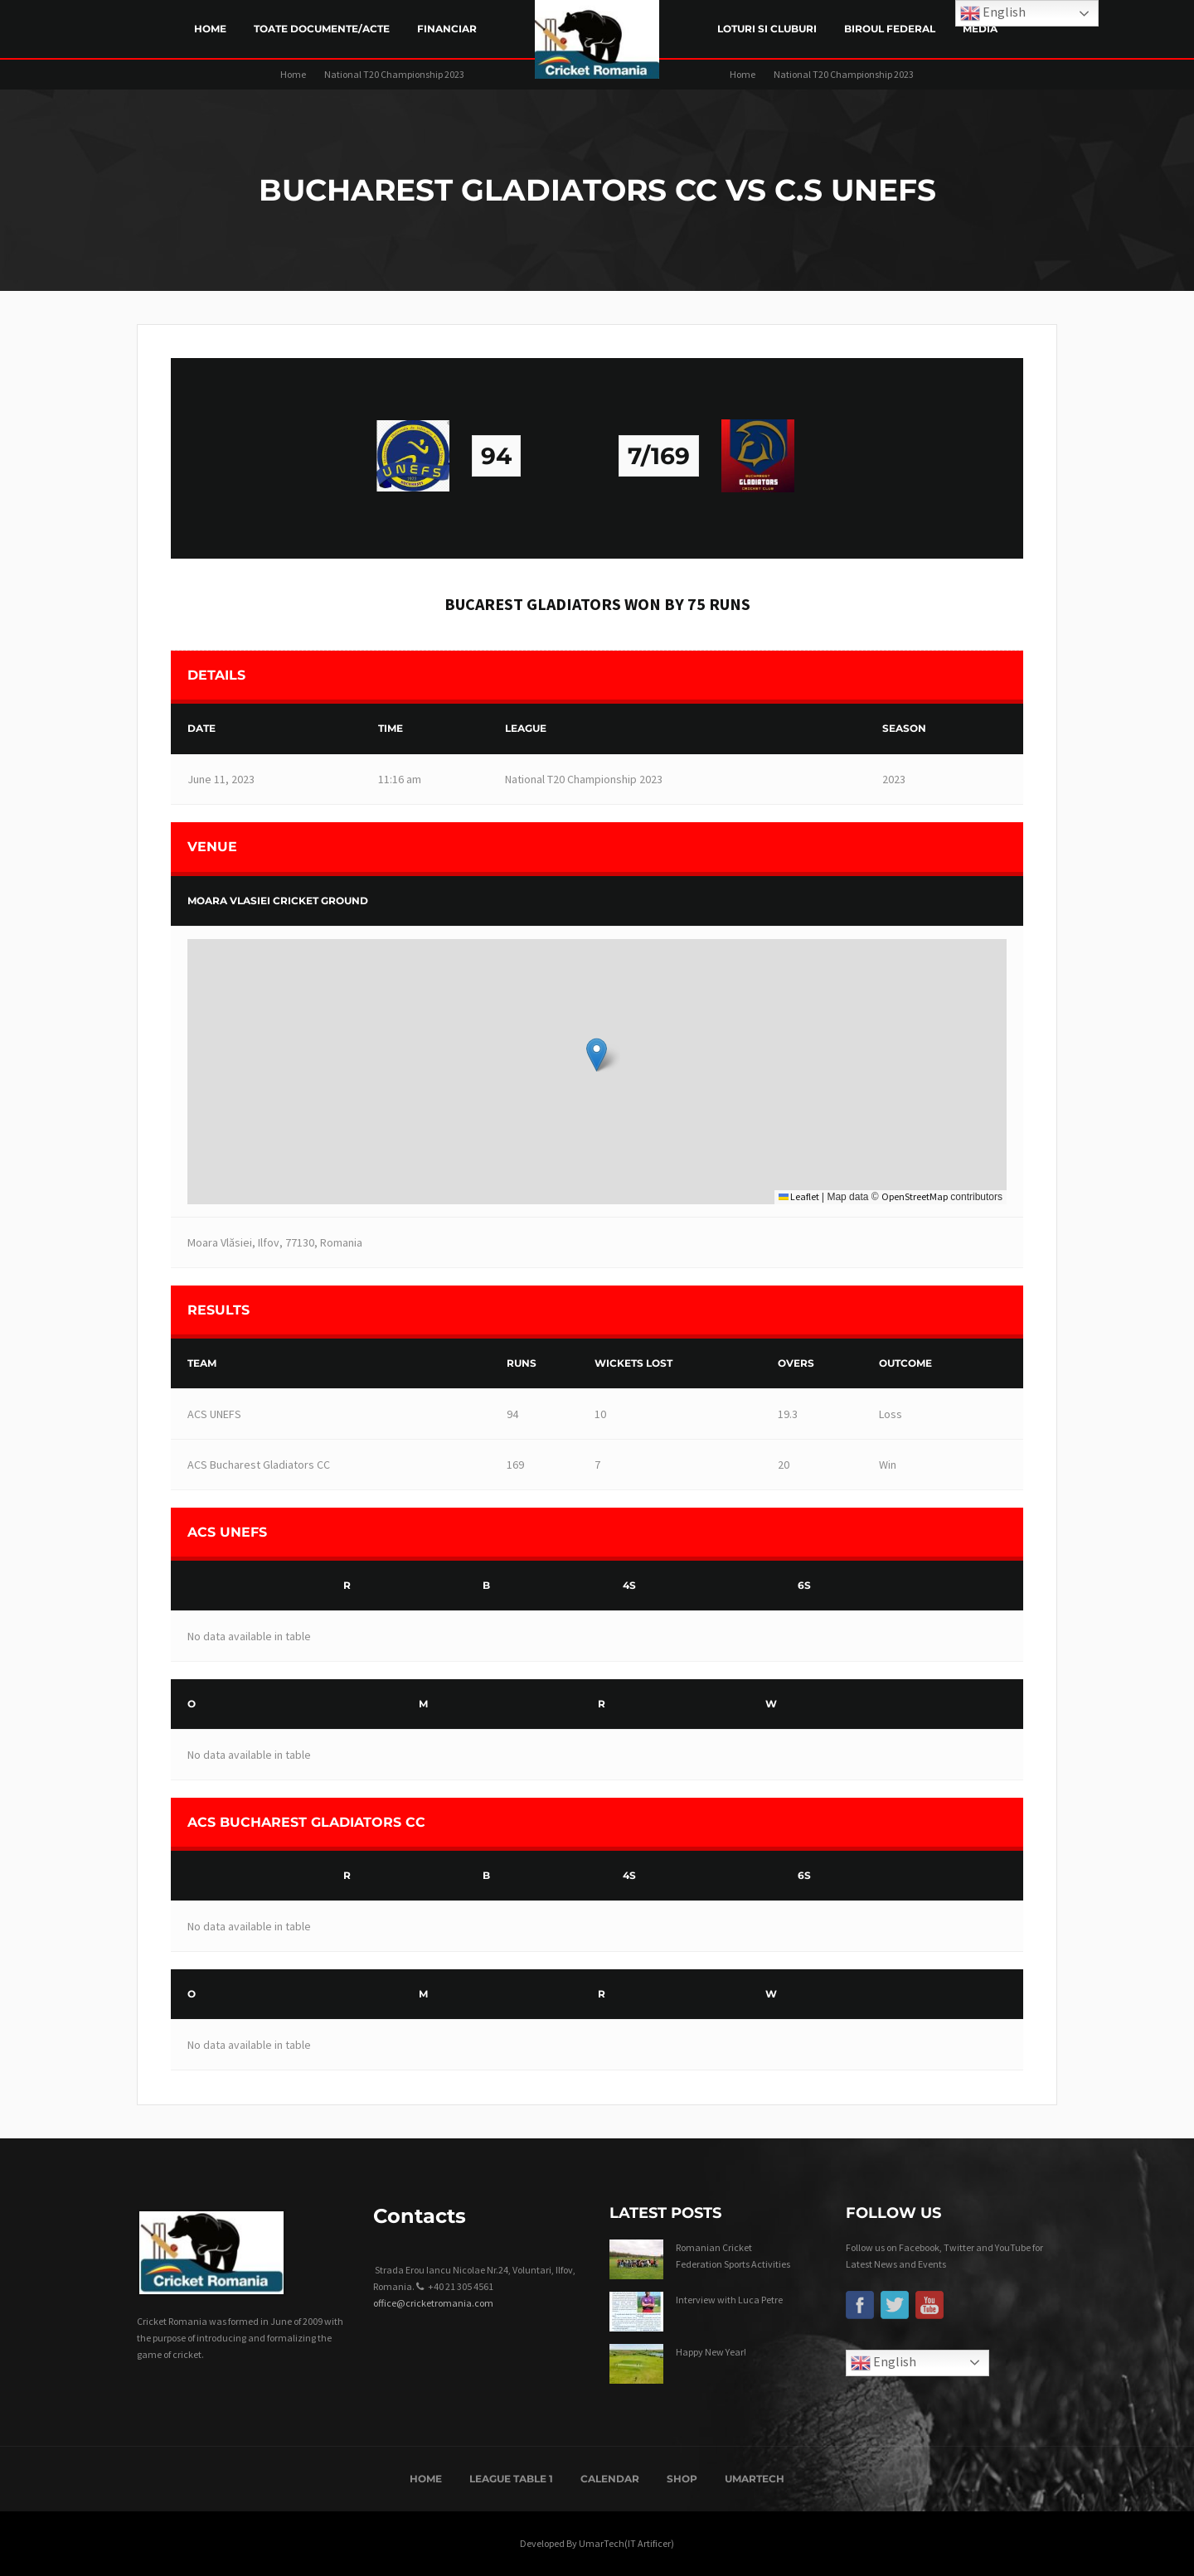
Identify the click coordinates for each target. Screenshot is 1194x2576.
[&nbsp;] (253, 1586)
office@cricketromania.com (433, 2303)
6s (804, 1585)
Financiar (447, 28)
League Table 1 (511, 2478)
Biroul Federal (889, 28)
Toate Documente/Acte (322, 28)
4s (629, 1585)
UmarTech (754, 2478)
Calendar (609, 2478)
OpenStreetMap (914, 1196)
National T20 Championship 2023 (394, 74)
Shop (682, 2478)
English (883, 2363)
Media (980, 28)
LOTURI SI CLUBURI (767, 28)
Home (210, 28)
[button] (596, 1055)
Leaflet (799, 1196)
